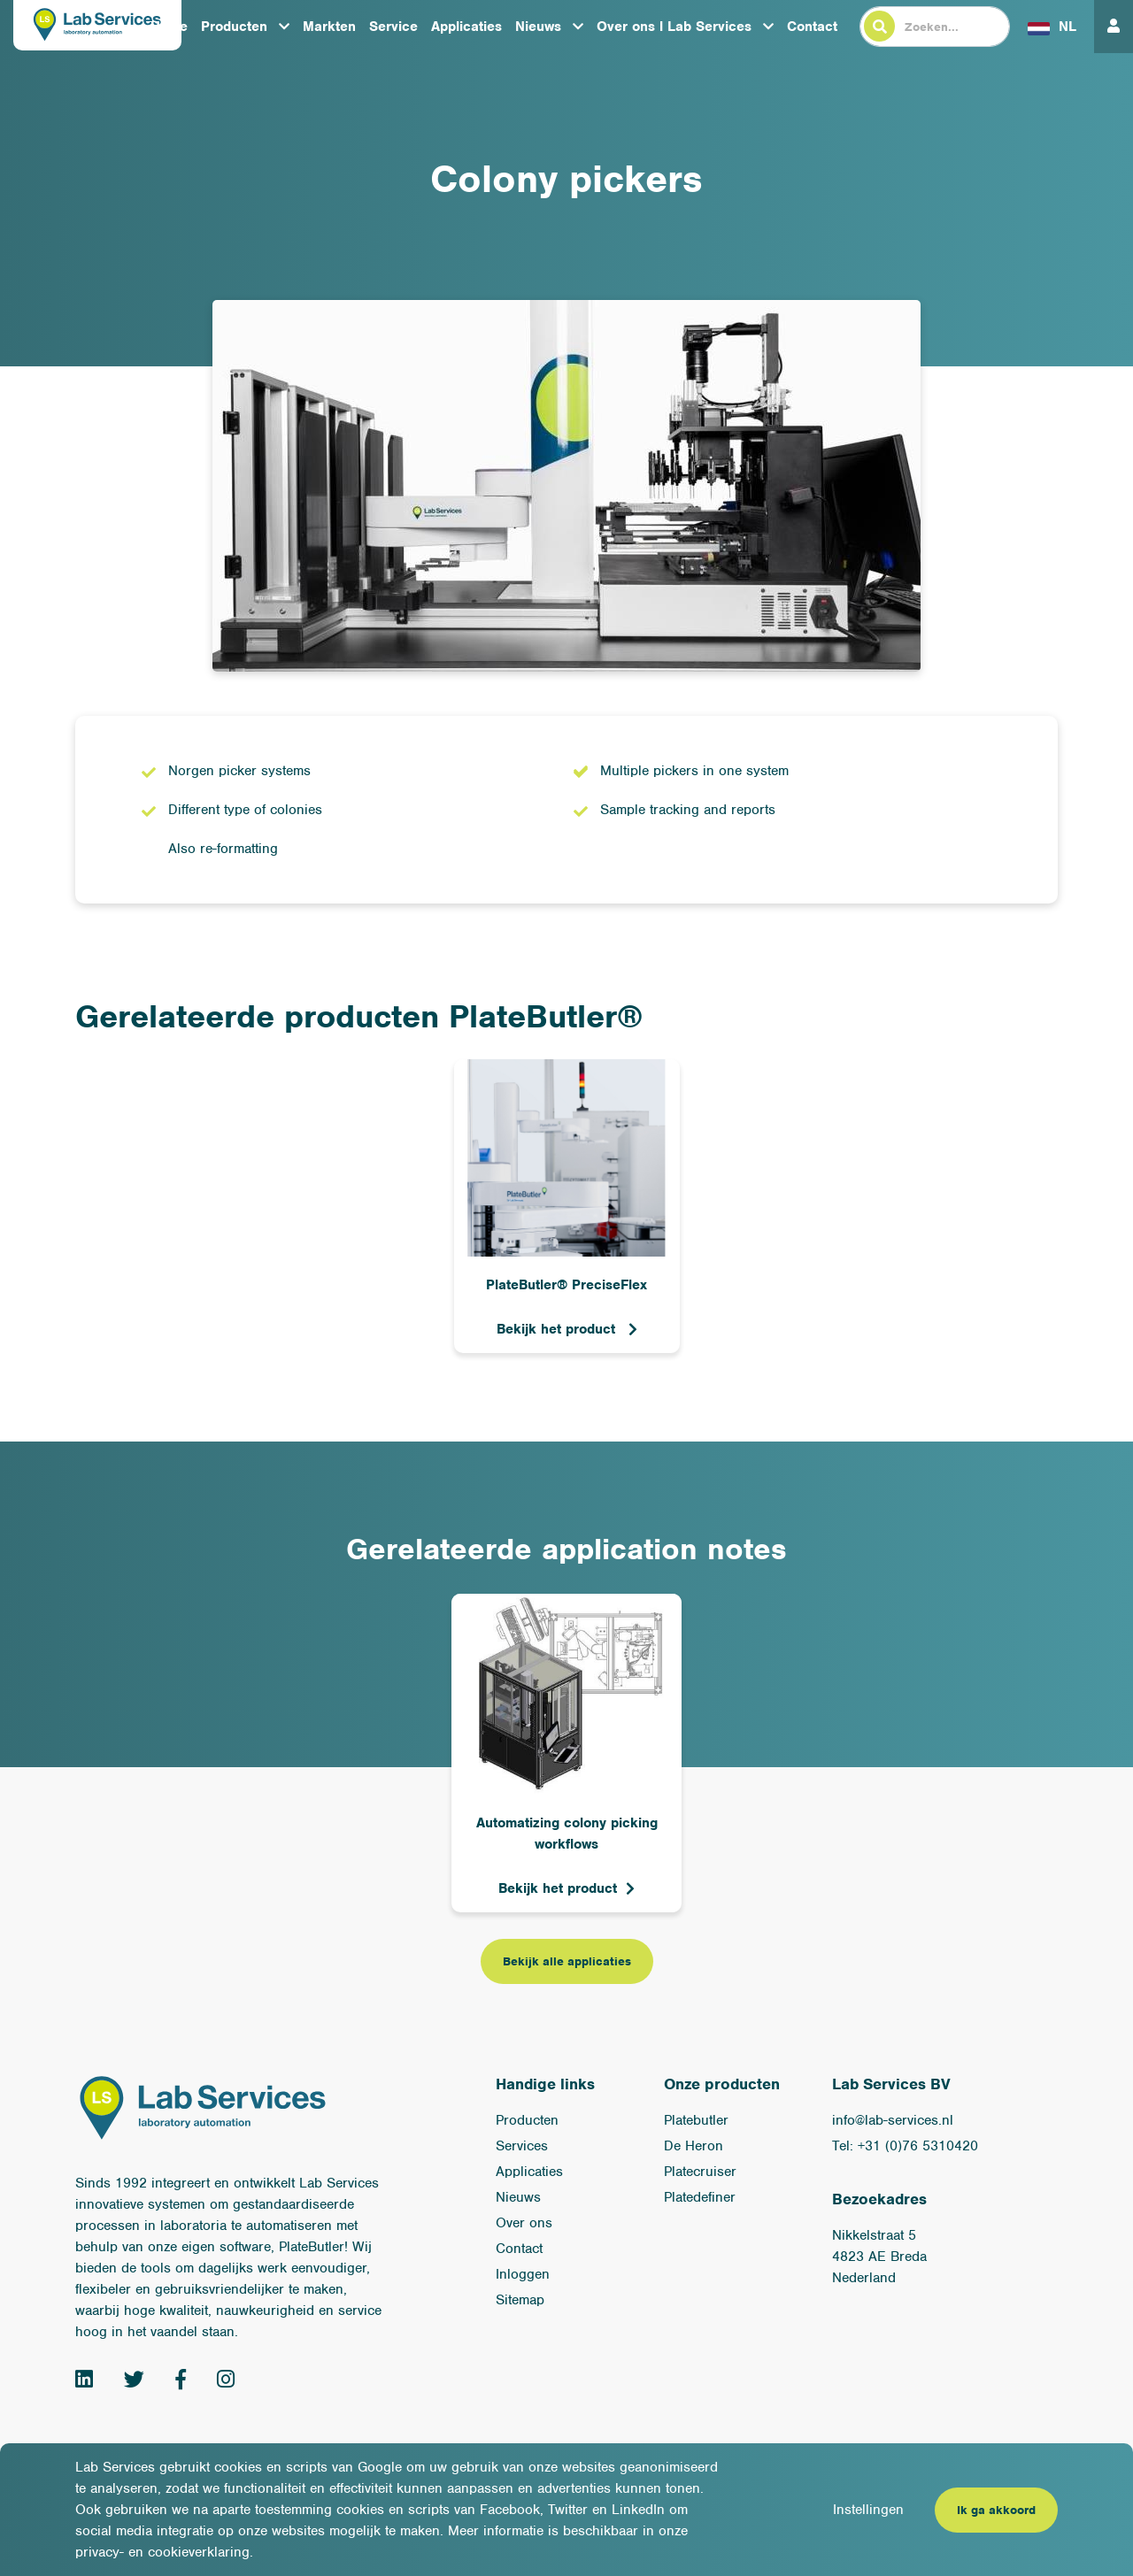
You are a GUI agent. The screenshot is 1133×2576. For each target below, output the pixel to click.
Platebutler (696, 2120)
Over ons (524, 2223)
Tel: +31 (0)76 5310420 (905, 2146)
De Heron (693, 2146)
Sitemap (520, 2300)
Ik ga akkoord (996, 2510)
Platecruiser (700, 2171)
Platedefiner (700, 2197)
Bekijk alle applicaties (567, 1961)
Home (169, 26)
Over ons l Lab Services (674, 26)
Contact (812, 26)
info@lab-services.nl (892, 2120)
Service (393, 26)
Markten (329, 26)
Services (522, 2146)
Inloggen (523, 2274)
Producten (234, 26)
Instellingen (868, 2509)
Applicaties (466, 26)
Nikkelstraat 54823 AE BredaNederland (879, 2256)
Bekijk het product (558, 1329)
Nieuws (538, 26)
